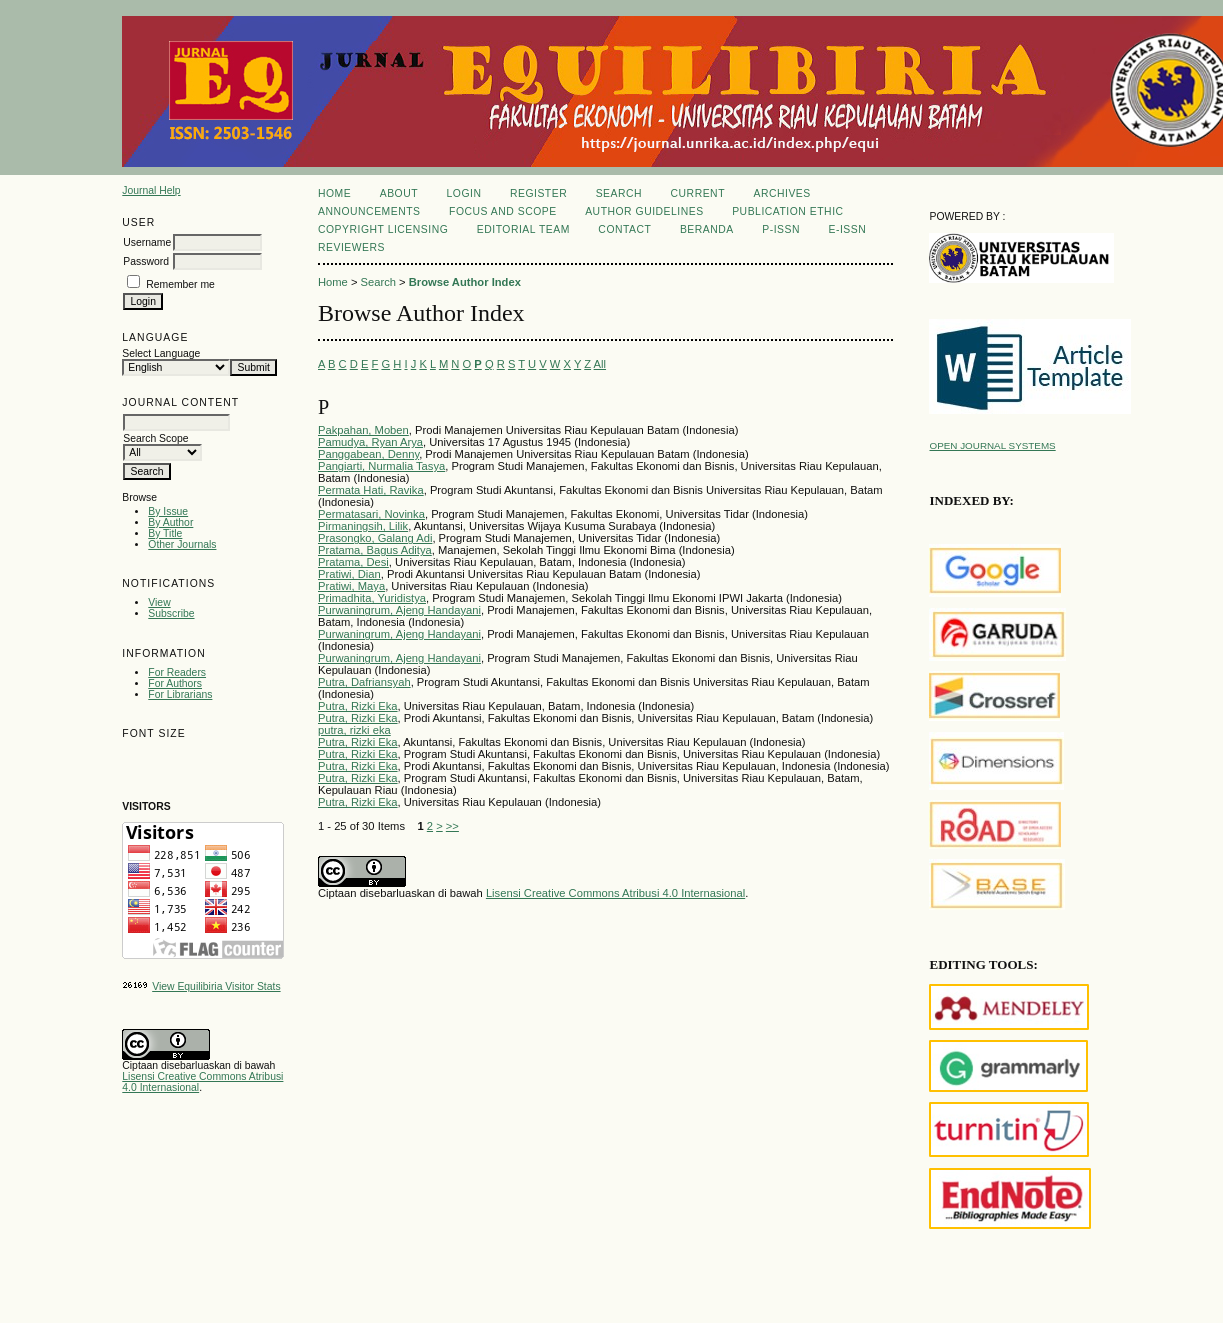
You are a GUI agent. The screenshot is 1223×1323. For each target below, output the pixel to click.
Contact (624, 229)
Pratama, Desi (353, 562)
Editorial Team (523, 229)
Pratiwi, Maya (351, 586)
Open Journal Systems (992, 445)
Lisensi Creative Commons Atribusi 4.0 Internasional (615, 893)
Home (334, 193)
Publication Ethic (787, 211)
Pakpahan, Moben (363, 430)
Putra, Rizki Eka (358, 706)
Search (619, 193)
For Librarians (180, 694)
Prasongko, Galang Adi (375, 538)
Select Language (161, 353)
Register (538, 193)
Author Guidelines (644, 211)
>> (452, 826)
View (159, 602)
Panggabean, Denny (368, 454)
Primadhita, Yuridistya (372, 598)
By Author (170, 522)
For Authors (175, 683)
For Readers (177, 672)
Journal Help (151, 190)
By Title (165, 533)
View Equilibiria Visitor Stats (216, 986)
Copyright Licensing (383, 229)
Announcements (369, 211)
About (399, 193)
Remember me (180, 284)
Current (698, 193)
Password (146, 261)
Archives (781, 193)
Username (147, 242)
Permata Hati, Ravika (371, 490)
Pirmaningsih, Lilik (363, 526)
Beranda (707, 229)
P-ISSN (781, 229)
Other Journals (182, 544)
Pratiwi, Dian (349, 574)
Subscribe (171, 613)
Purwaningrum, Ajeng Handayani (399, 610)
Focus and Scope (503, 211)
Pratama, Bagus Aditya (375, 550)
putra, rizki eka (354, 730)
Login (464, 193)
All (600, 364)
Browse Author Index (465, 282)
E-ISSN (847, 229)
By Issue (168, 511)
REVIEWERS (351, 247)
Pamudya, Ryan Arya (370, 442)
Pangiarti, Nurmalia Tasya (381, 466)
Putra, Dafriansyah (364, 682)
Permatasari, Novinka (371, 514)
